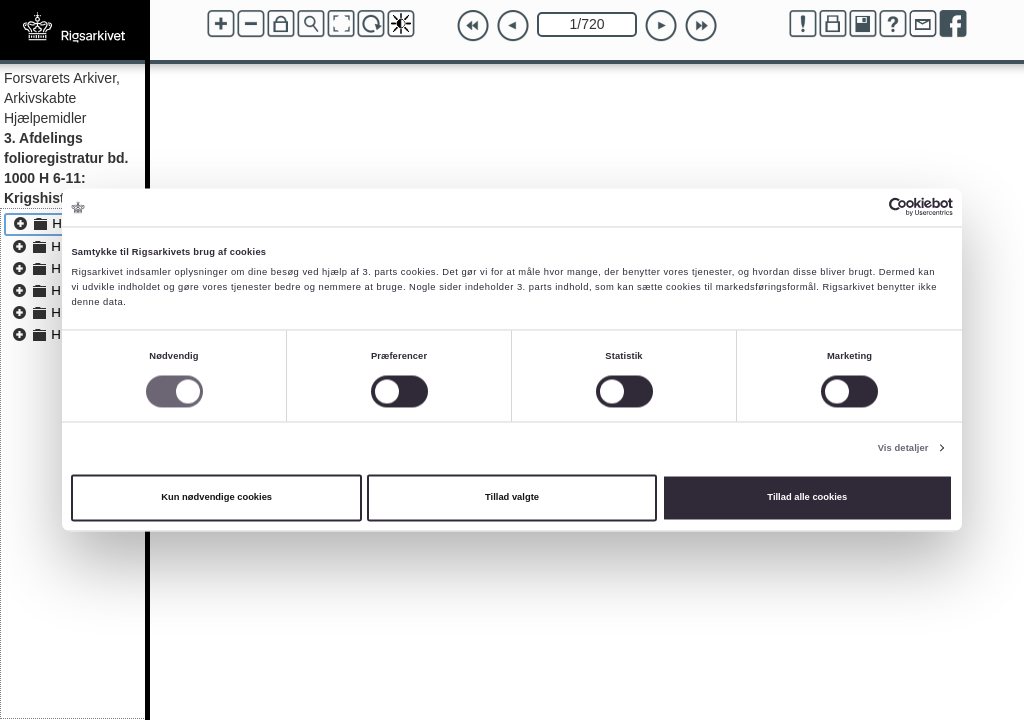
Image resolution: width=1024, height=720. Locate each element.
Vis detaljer (903, 448)
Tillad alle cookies (807, 498)
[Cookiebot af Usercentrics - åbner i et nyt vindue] (865, 207)
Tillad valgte (512, 498)
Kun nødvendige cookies (216, 498)
